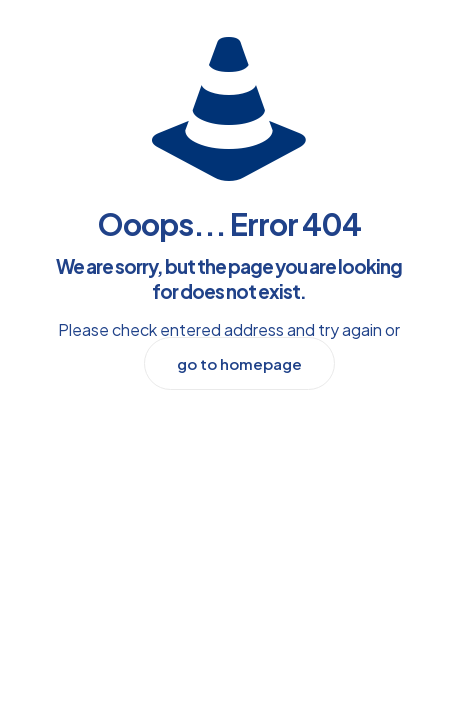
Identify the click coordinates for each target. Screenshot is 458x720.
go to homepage (239, 363)
